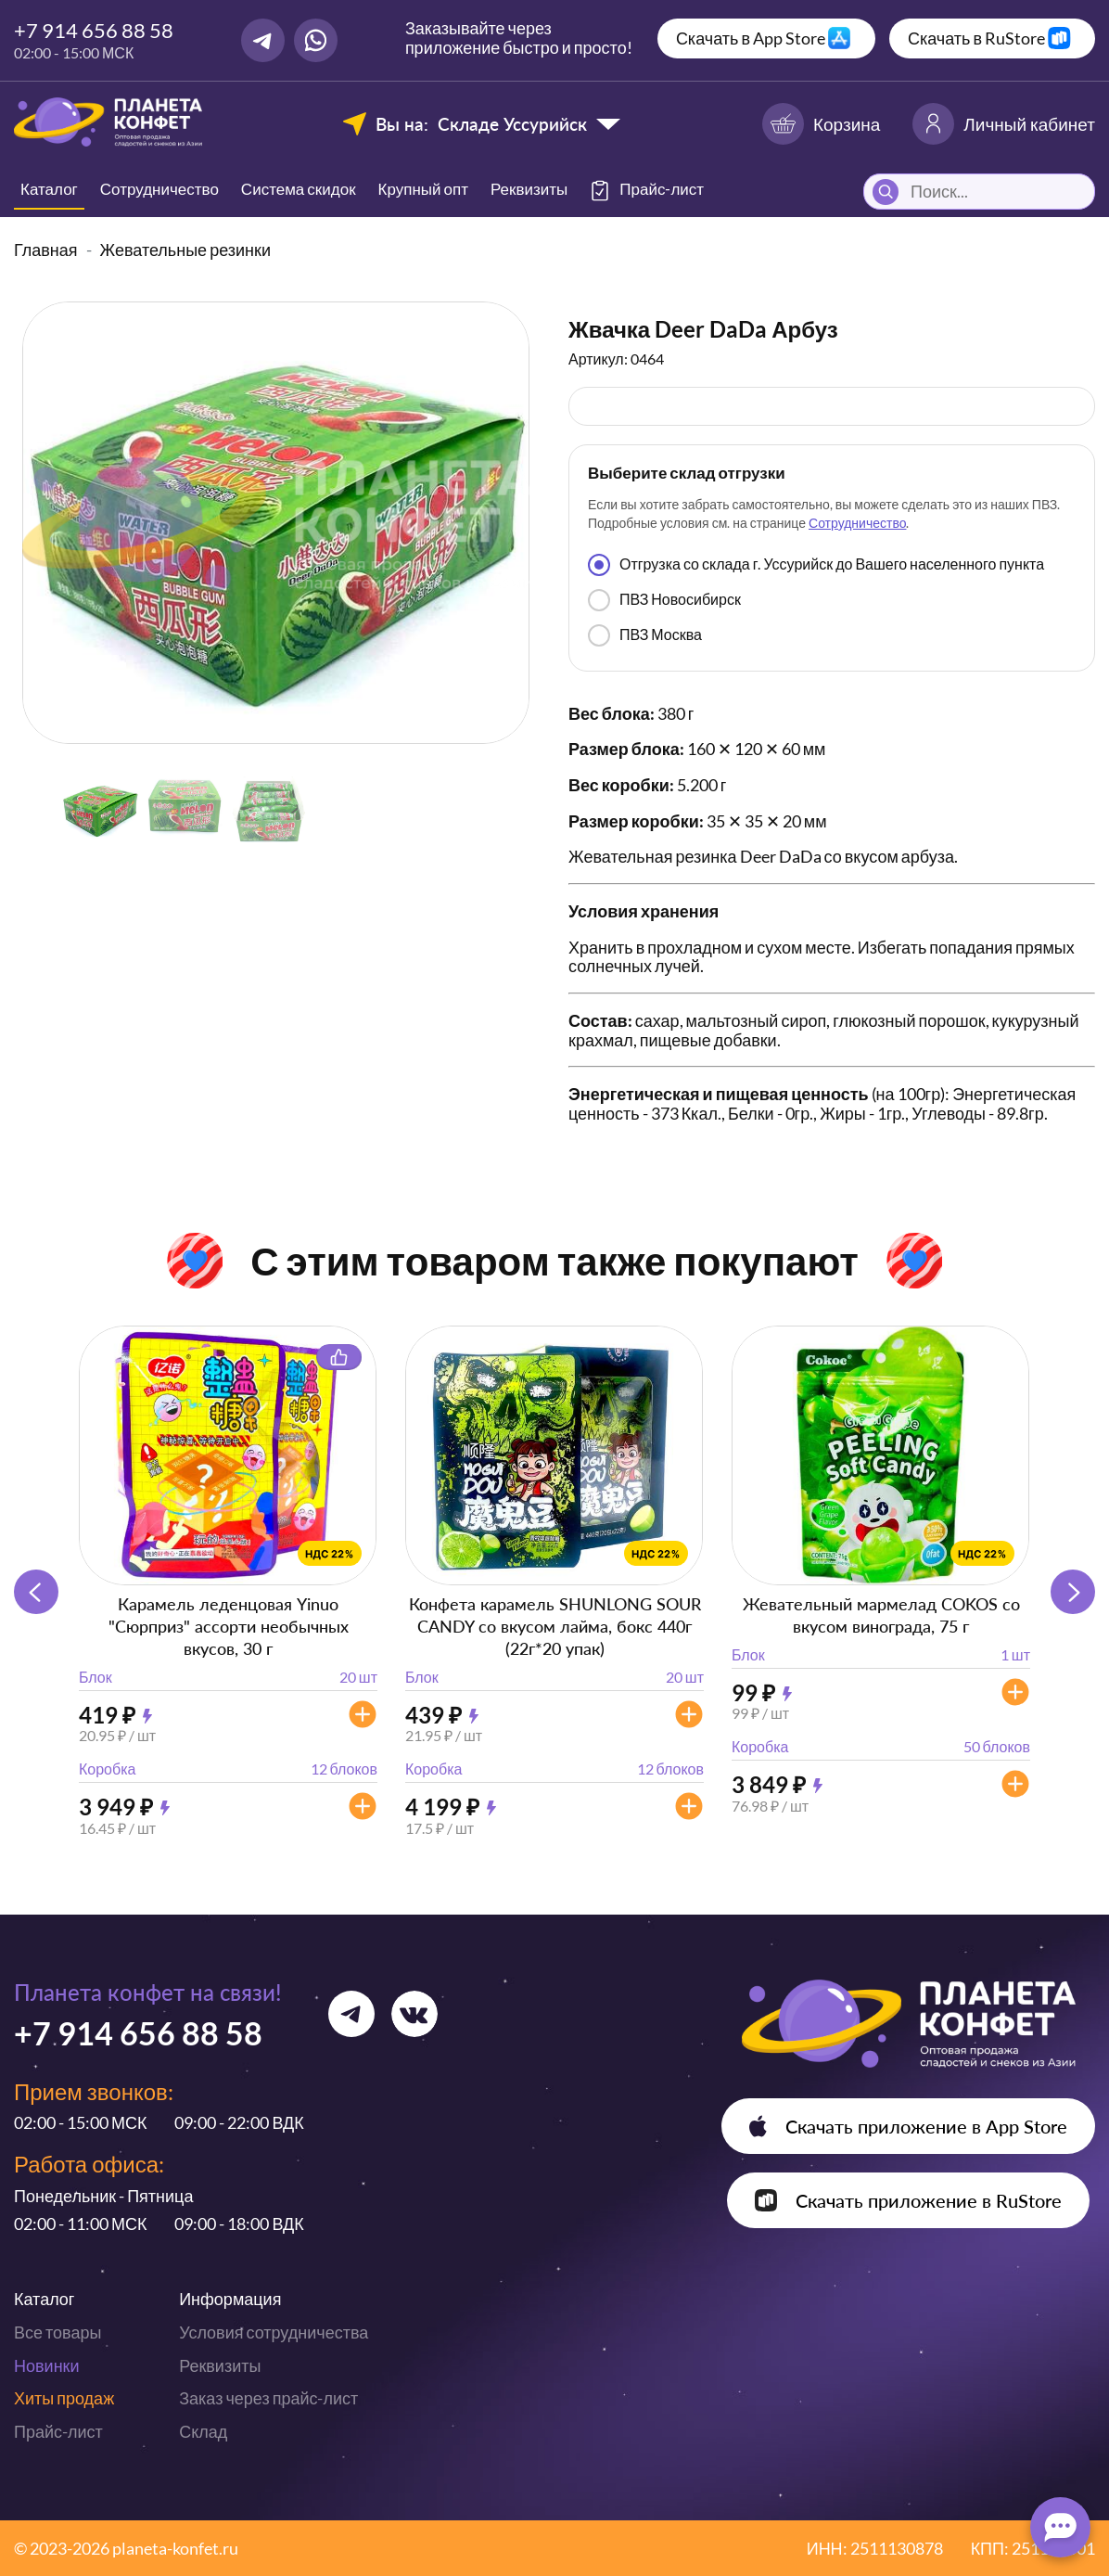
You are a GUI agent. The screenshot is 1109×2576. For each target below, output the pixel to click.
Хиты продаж (64, 2398)
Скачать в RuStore (976, 38)
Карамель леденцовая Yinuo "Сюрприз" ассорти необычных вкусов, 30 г (228, 1626)
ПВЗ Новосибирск (664, 600)
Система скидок (298, 189)
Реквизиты (529, 189)
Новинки (47, 2365)
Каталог (49, 189)
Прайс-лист (58, 2431)
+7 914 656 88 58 (93, 30)
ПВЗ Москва (645, 635)
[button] (1073, 1592)
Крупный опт (423, 189)
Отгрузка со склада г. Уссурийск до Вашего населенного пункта (816, 565)
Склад (203, 2431)
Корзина (821, 124)
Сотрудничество (159, 189)
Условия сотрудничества (273, 2332)
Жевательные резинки (185, 249)
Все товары (57, 2332)
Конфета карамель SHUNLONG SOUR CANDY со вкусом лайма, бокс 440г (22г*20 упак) (555, 1626)
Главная (46, 249)
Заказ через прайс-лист (268, 2398)
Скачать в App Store (750, 38)
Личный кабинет (1003, 124)
